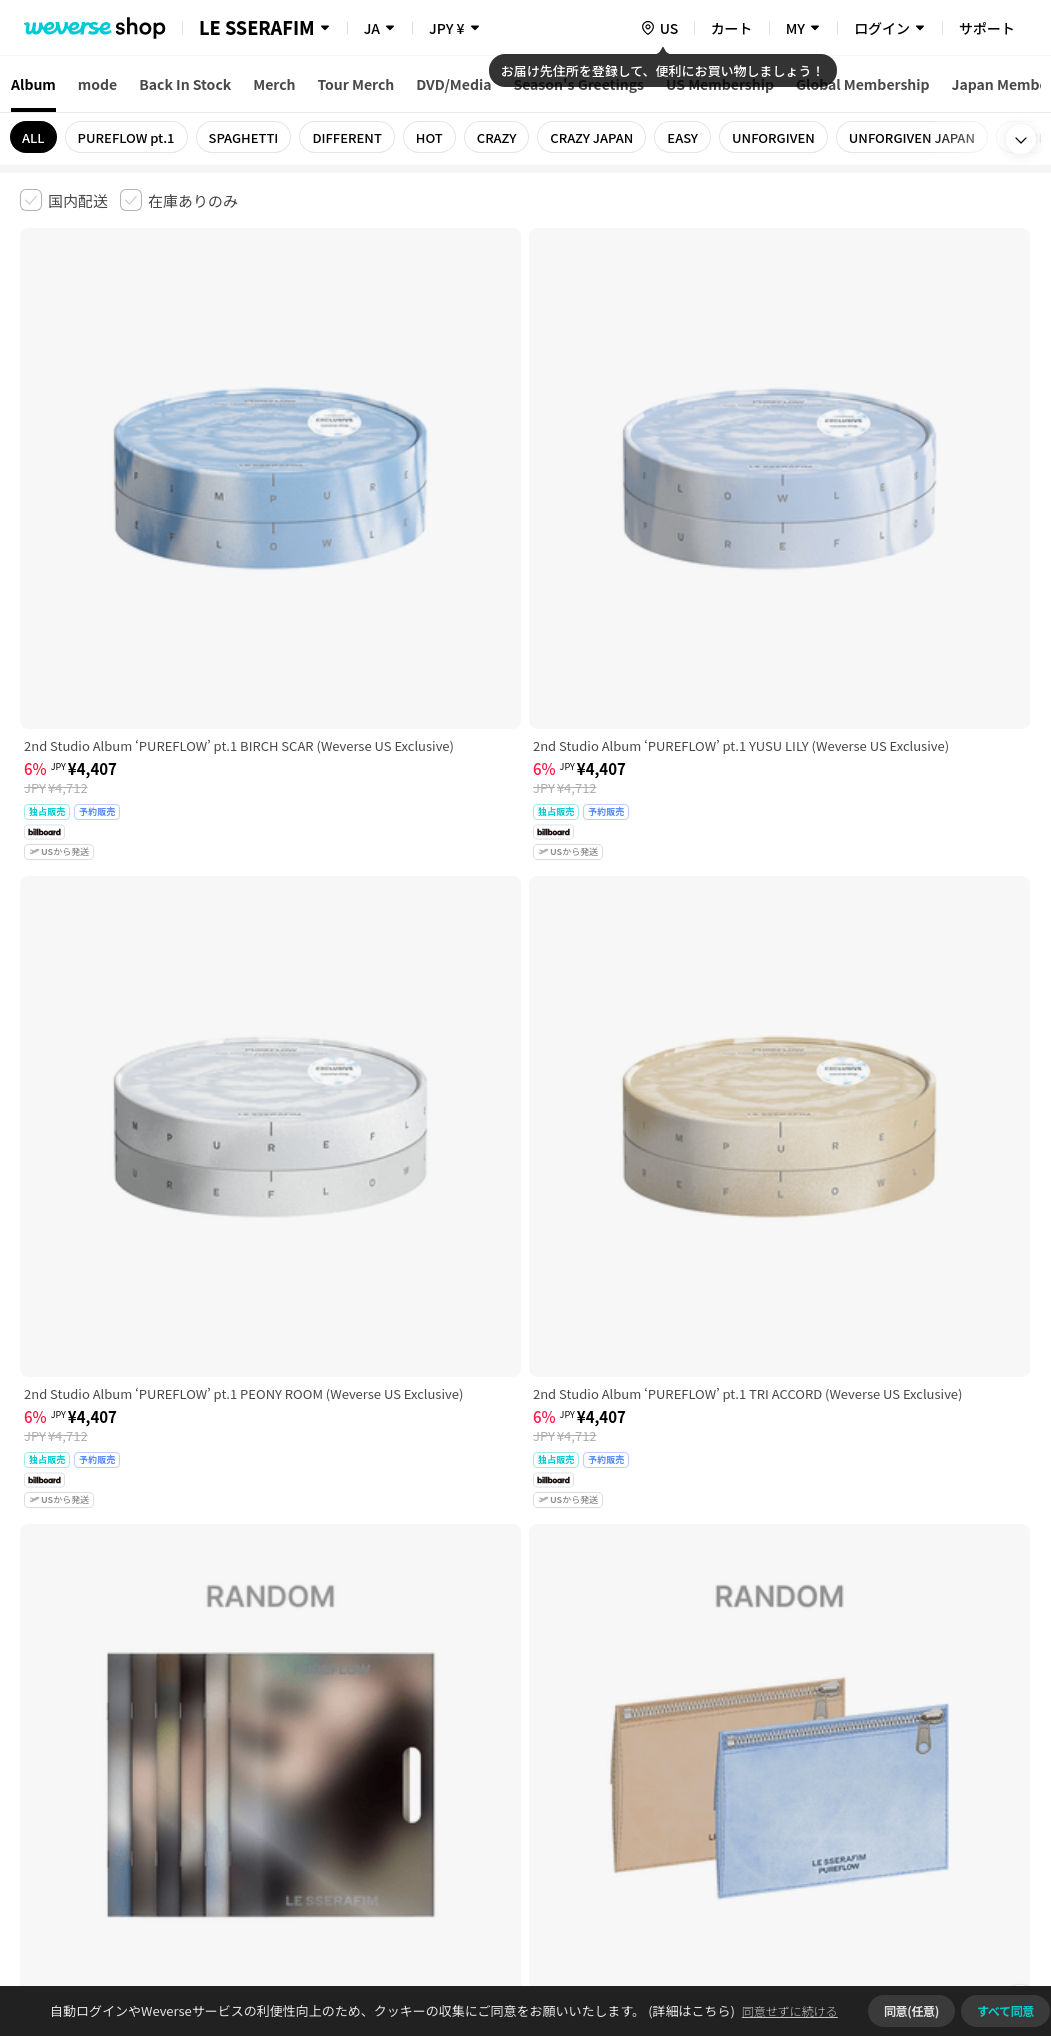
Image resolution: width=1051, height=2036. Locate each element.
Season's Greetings (578, 84)
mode (97, 84)
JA (372, 28)
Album (33, 84)
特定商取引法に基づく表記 (581, 1721)
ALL (33, 137)
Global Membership (863, 84)
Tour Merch (356, 84)
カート (732, 28)
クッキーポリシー (727, 1721)
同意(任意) (911, 2010)
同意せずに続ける (790, 2010)
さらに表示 (526, 1582)
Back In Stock (185, 84)
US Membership (720, 84)
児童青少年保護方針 (282, 1721)
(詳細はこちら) (690, 2010)
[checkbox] (64, 200)
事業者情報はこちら (921, 1788)
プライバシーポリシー (422, 1721)
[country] (659, 28)
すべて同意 (1005, 2010)
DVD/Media (453, 84)
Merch (274, 84)
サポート (987, 28)
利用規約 (36, 1721)
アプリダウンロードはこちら (946, 1907)
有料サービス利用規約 (143, 1721)
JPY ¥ (446, 28)
